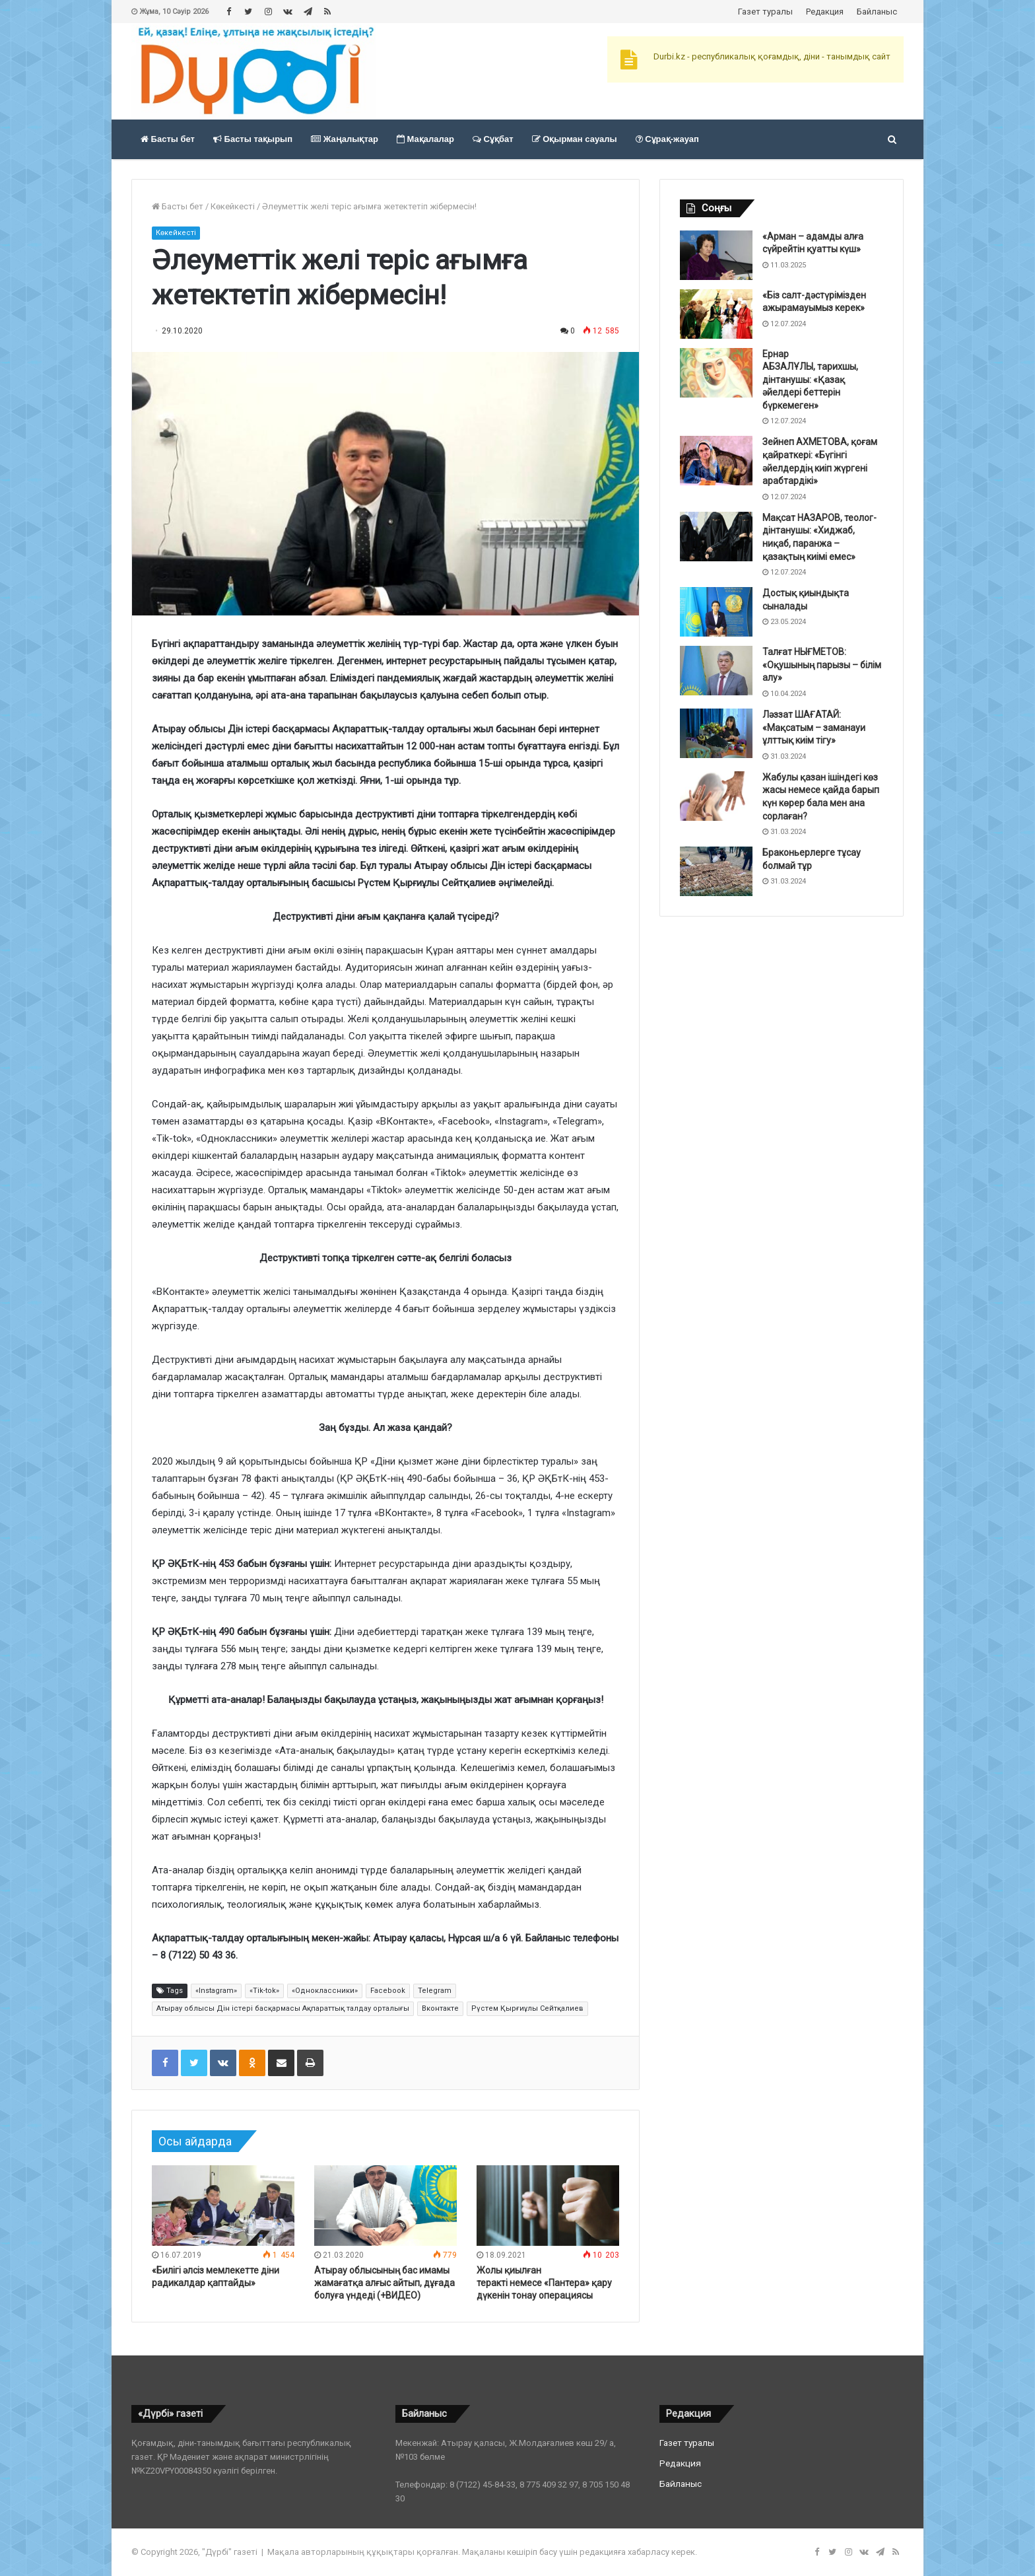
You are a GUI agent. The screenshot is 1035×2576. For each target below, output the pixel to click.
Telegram (434, 1990)
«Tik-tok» (264, 1990)
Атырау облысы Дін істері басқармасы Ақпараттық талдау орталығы (282, 2008)
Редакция (825, 12)
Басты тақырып (252, 139)
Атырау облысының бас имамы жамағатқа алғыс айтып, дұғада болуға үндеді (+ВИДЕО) (384, 2283)
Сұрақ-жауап (667, 139)
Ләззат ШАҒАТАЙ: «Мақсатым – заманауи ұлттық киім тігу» (813, 727)
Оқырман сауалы (574, 139)
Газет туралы (765, 12)
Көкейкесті (233, 206)
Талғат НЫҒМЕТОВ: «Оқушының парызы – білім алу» (821, 664)
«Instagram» (216, 1990)
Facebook (387, 1990)
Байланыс (877, 12)
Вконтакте (440, 2008)
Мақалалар (425, 139)
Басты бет (168, 139)
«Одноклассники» (325, 1990)
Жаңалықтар (344, 139)
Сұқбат (493, 139)
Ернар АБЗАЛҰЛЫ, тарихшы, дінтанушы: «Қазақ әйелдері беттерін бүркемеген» (810, 380)
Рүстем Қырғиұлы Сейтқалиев (527, 2008)
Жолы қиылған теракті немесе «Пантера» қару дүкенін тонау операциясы (544, 2283)
